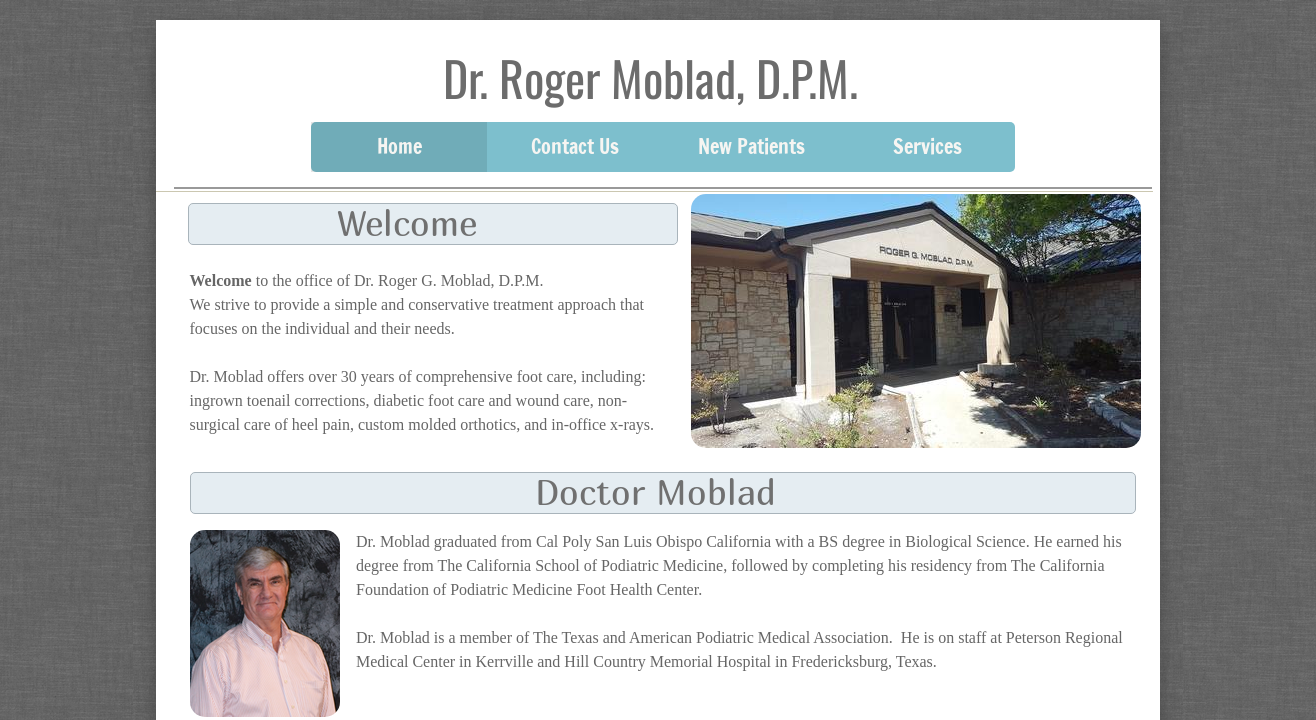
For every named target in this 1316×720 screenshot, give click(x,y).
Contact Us (575, 146)
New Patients (751, 146)
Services (927, 146)
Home (399, 146)
